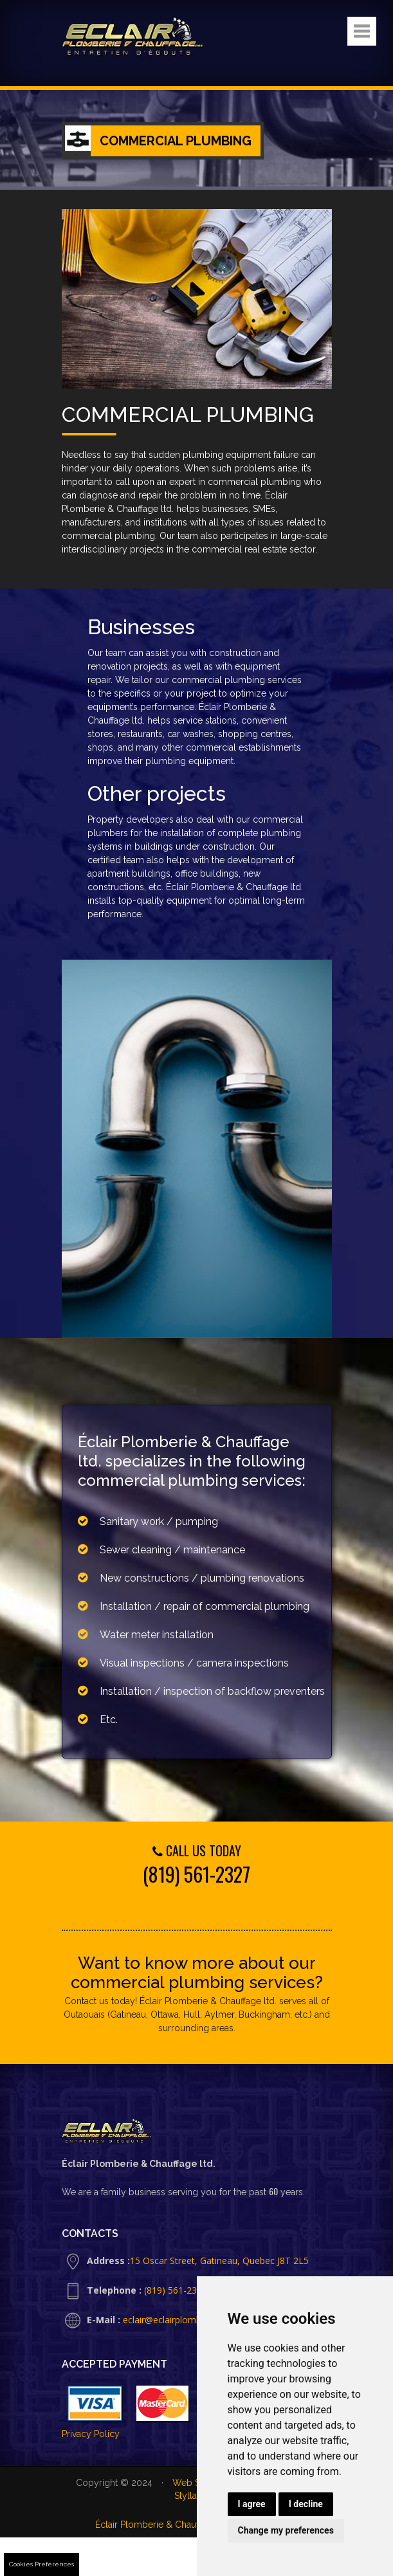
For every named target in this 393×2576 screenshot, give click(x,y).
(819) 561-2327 (196, 1873)
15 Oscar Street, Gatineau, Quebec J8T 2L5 (219, 2260)
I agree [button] (252, 2504)
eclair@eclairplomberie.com (180, 2320)
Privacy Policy (91, 2434)
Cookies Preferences (41, 2564)
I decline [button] (306, 2504)
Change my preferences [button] (286, 2530)
